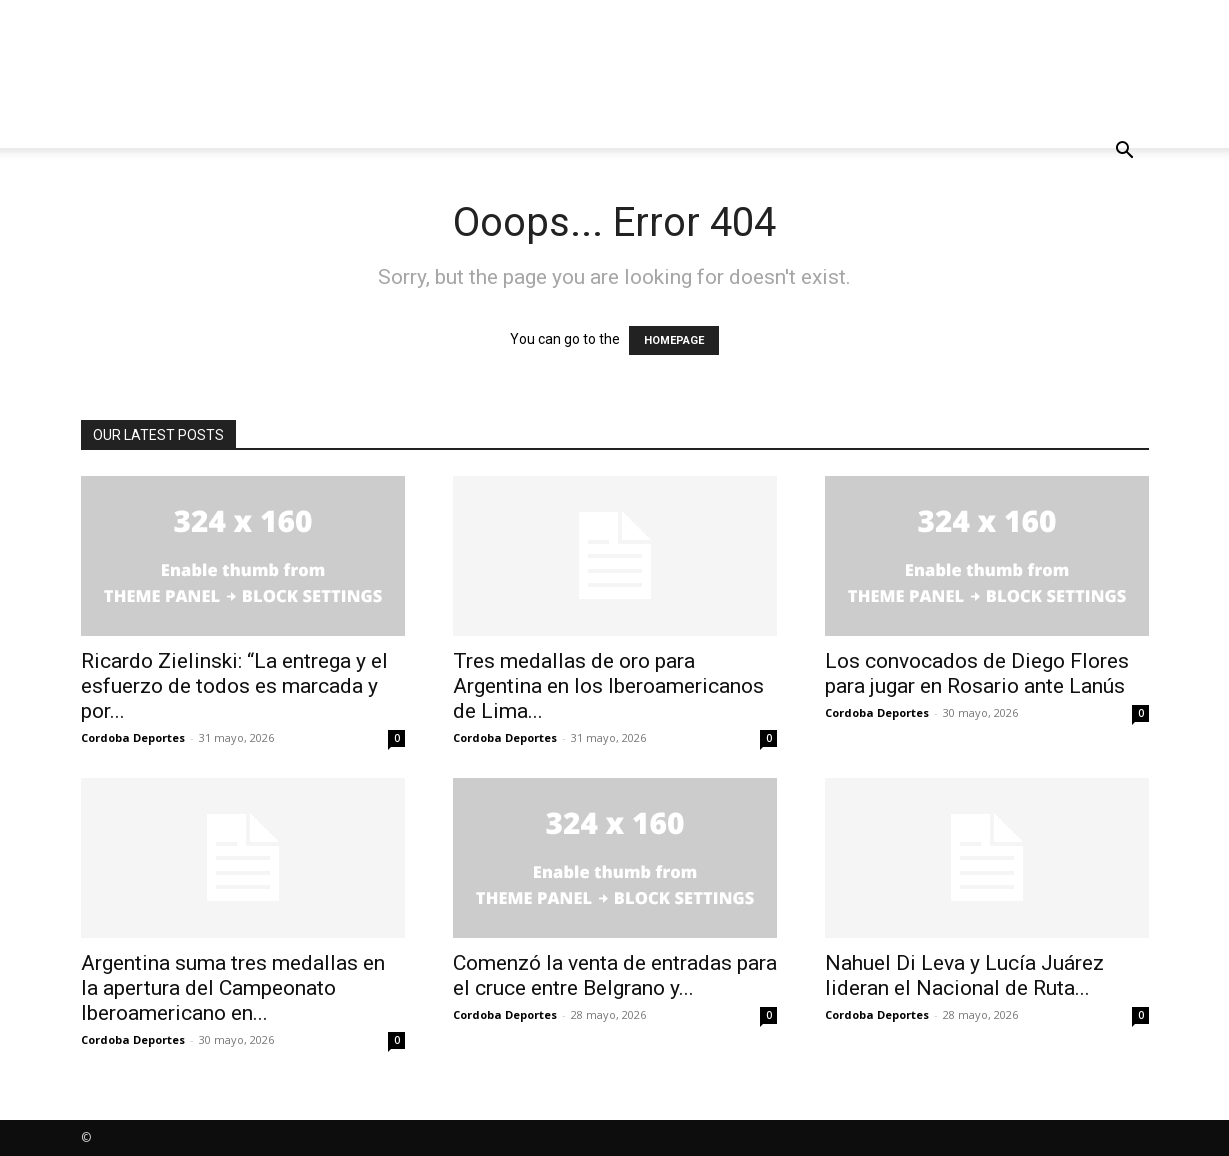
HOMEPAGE (674, 340)
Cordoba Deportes (133, 737)
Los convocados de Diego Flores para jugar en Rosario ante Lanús (977, 673)
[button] (1125, 152)
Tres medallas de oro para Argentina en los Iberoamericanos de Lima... (608, 686)
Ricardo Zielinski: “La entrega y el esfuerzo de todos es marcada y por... (234, 686)
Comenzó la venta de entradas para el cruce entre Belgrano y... (615, 975)
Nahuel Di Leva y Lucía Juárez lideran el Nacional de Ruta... (964, 975)
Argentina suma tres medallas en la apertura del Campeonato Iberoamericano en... (233, 988)
